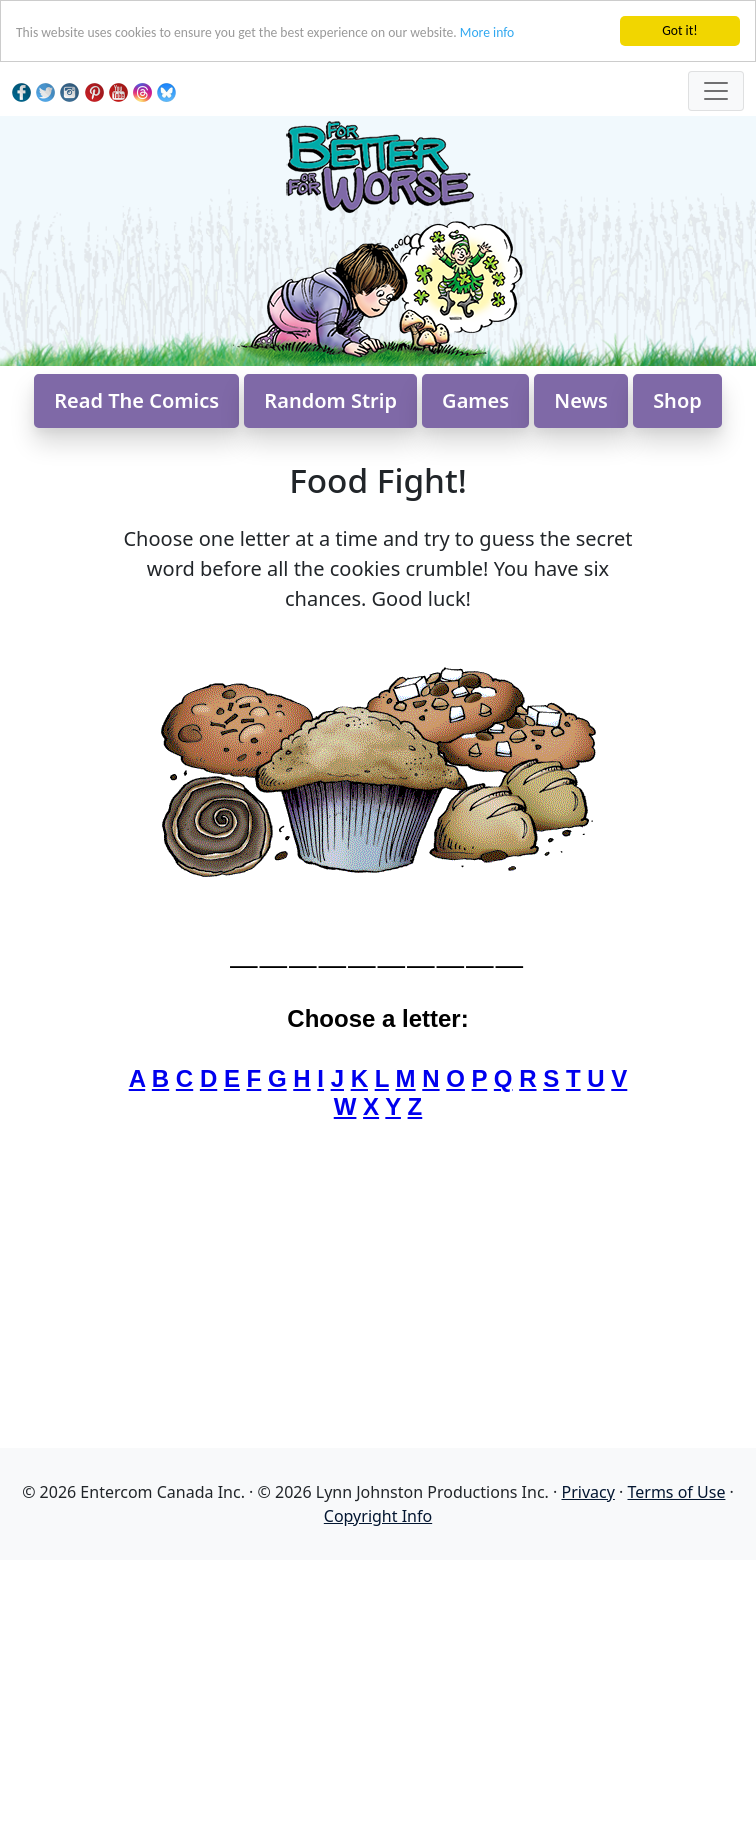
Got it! (679, 30)
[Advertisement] (378, 1700)
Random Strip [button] (330, 400)
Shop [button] (677, 400)
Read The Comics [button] (136, 400)
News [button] (581, 400)
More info (487, 32)
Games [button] (475, 400)
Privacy (588, 1492)
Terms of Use (676, 1492)
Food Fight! (378, 480)
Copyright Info (378, 1516)
